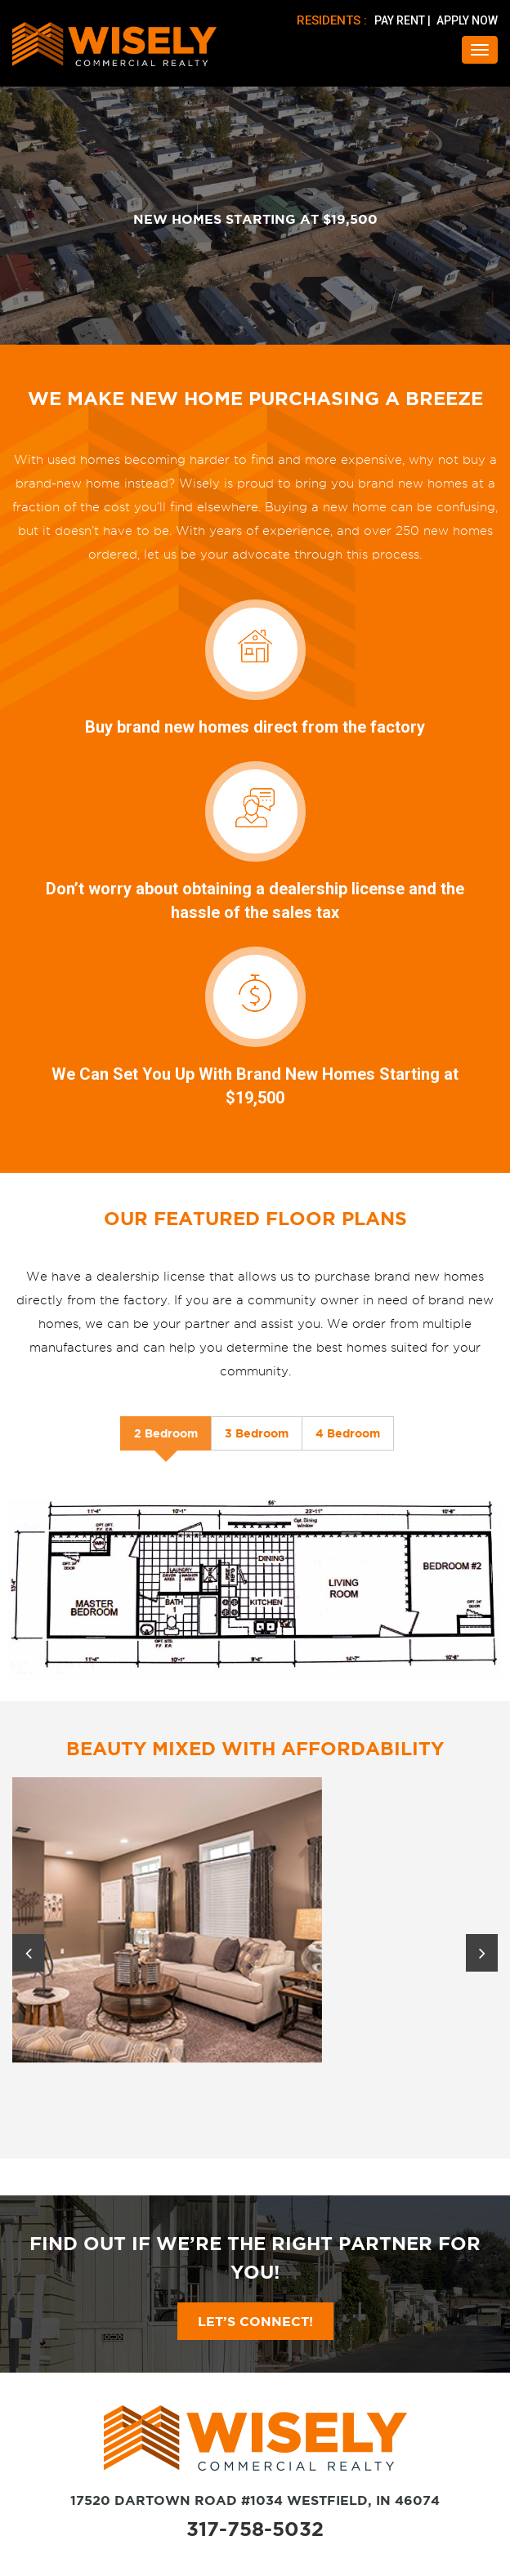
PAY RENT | (403, 20)
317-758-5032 (255, 2529)
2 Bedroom (166, 1433)
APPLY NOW (467, 20)
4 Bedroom (347, 1433)
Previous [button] (28, 1953)
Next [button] (482, 1953)
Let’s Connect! (255, 2321)
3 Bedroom (257, 1433)
